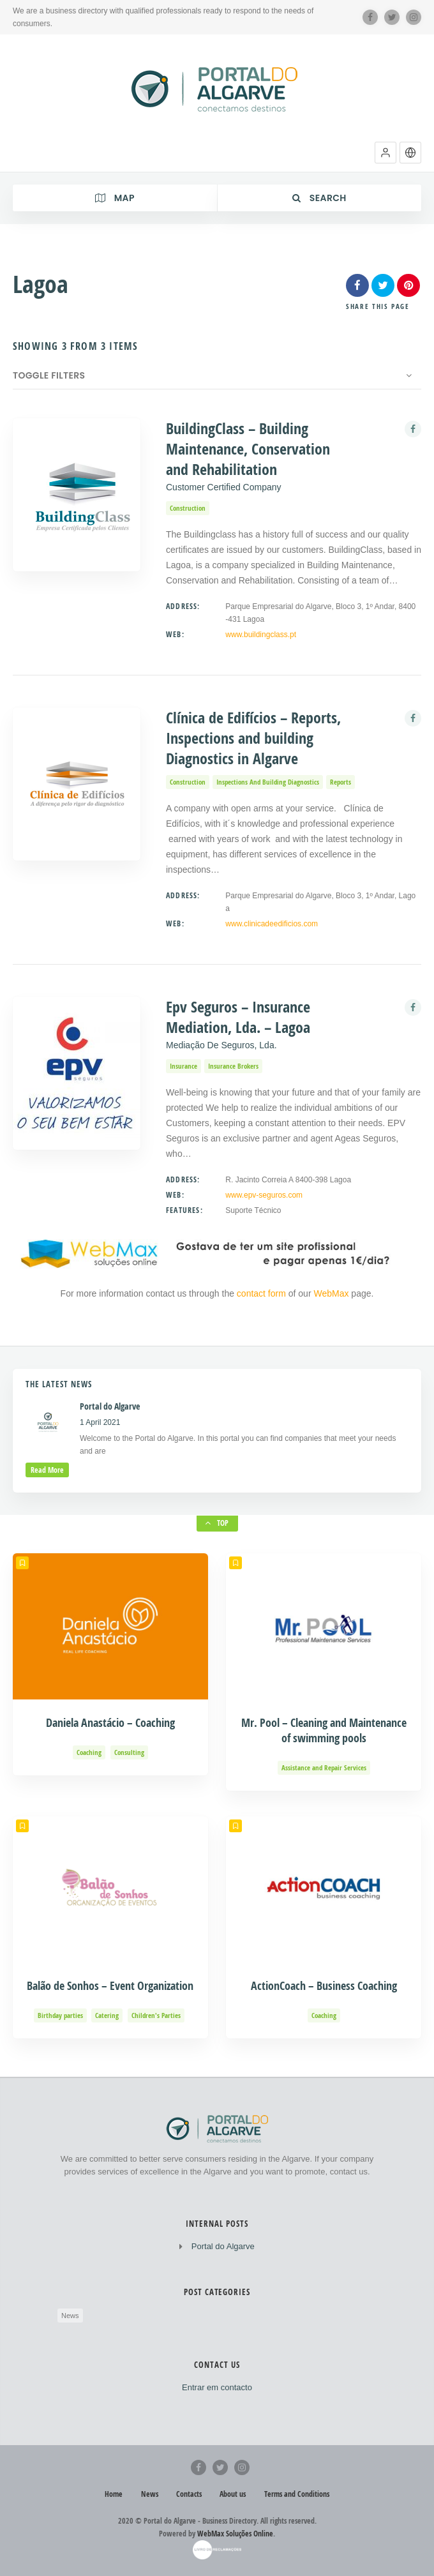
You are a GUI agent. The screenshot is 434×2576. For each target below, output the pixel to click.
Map (115, 198)
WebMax (330, 1293)
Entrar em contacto (217, 2387)
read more (47, 1470)
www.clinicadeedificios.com (271, 923)
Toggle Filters (49, 375)
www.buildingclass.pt (260, 634)
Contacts (189, 2494)
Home (114, 2494)
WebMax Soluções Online (235, 2533)
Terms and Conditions (296, 2494)
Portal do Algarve (223, 2246)
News (70, 2315)
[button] (385, 152)
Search (319, 198)
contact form (262, 1293)
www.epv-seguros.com (264, 1195)
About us (233, 2494)
